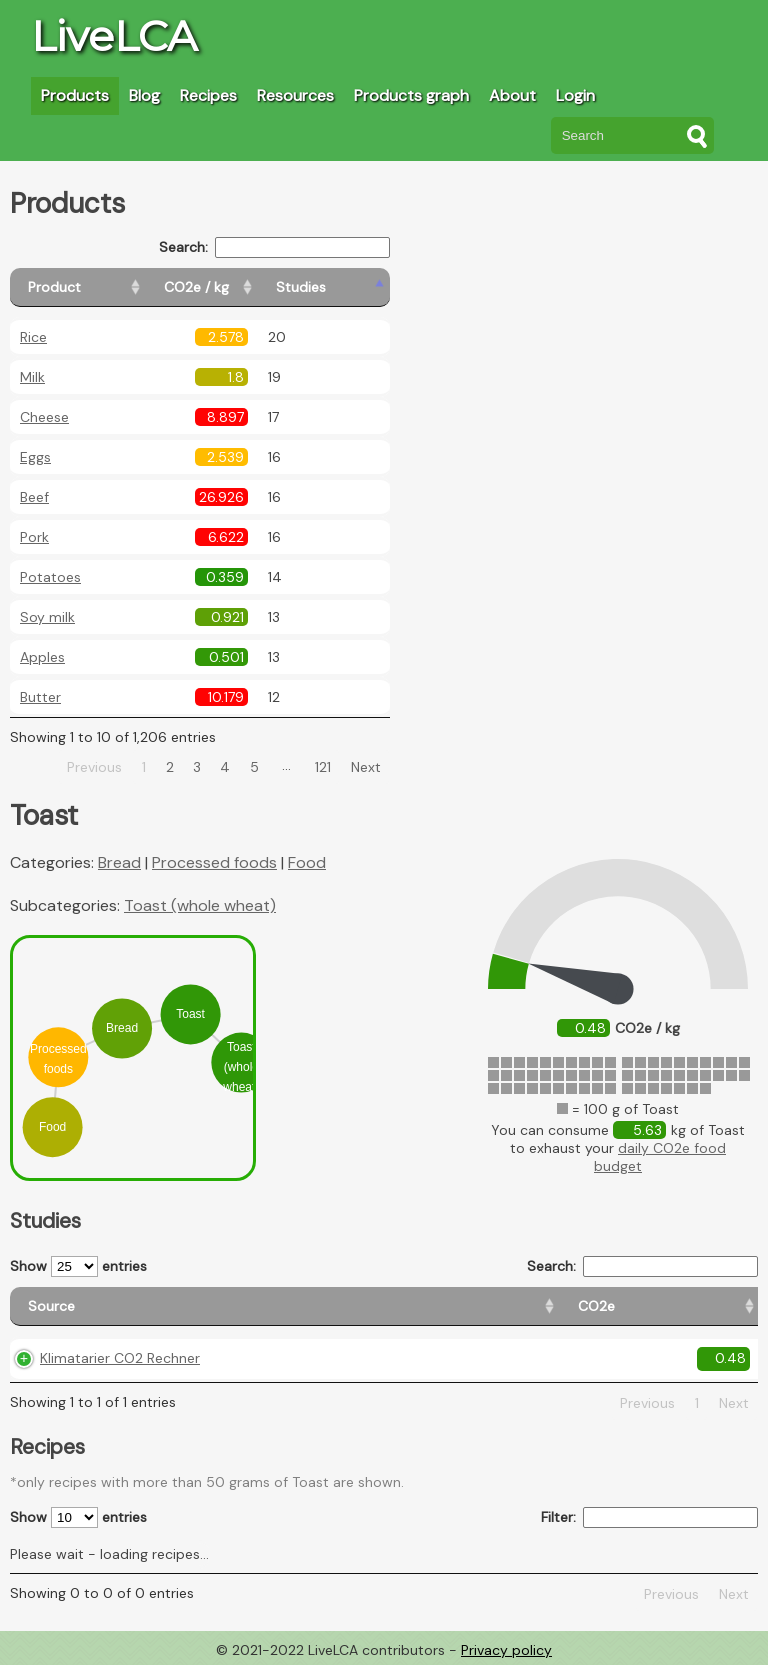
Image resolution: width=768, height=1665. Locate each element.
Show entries (78, 1266)
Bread (119, 862)
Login (575, 95)
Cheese (44, 417)
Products (75, 95)
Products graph (411, 95)
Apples (42, 657)
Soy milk (47, 617)
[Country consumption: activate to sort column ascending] (565, 1306)
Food (307, 862)
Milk (32, 377)
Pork (34, 537)
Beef (34, 497)
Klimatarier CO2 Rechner (120, 1358)
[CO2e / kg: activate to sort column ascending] (247, 287)
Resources (295, 95)
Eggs (35, 457)
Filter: (649, 1517)
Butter (40, 697)
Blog (144, 95)
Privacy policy (506, 1650)
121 (323, 767)
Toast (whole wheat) (200, 905)
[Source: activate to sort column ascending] (122, 1306)
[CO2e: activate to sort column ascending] (276, 1306)
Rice (33, 337)
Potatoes (50, 577)
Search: (274, 247)
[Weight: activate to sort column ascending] (714, 1306)
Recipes (208, 95)
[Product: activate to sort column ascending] (100, 287)
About (512, 95)
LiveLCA (114, 36)
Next (366, 767)
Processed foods (214, 862)
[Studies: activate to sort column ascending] (346, 287)
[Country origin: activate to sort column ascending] (390, 1306)
